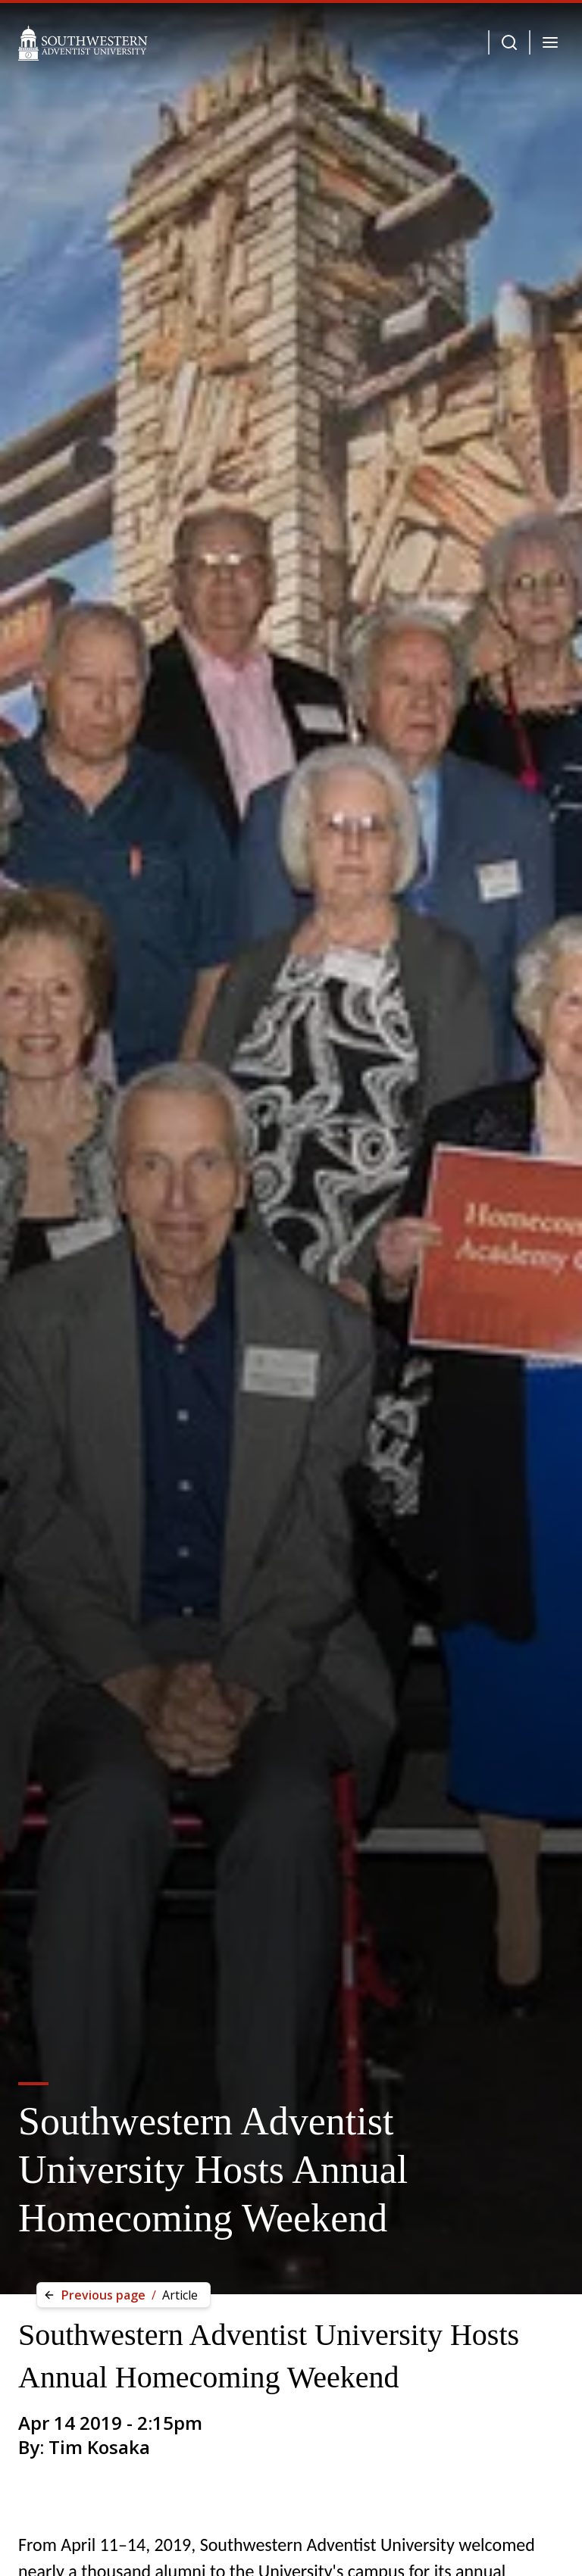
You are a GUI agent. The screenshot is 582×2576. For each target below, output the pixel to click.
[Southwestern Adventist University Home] (83, 42)
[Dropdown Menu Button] (509, 42)
